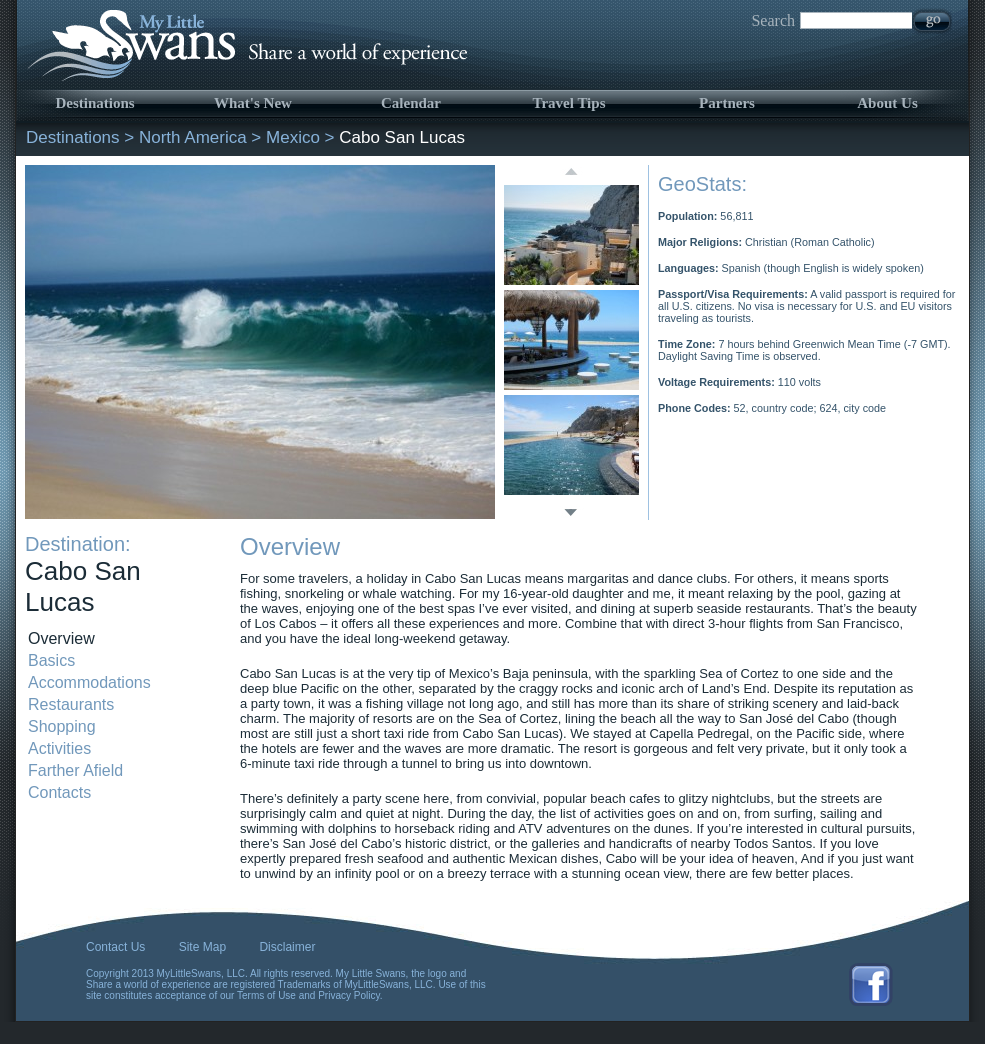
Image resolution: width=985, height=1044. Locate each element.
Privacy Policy (349, 995)
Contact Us (115, 947)
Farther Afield (75, 770)
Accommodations (89, 682)
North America (193, 137)
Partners (727, 103)
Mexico (293, 137)
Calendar (411, 103)
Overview (61, 638)
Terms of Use (266, 995)
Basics (51, 660)
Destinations (94, 103)
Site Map (202, 947)
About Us (887, 103)
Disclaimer (287, 947)
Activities (59, 748)
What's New (253, 103)
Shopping (62, 726)
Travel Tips (569, 103)
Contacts (59, 792)
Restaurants (71, 704)
